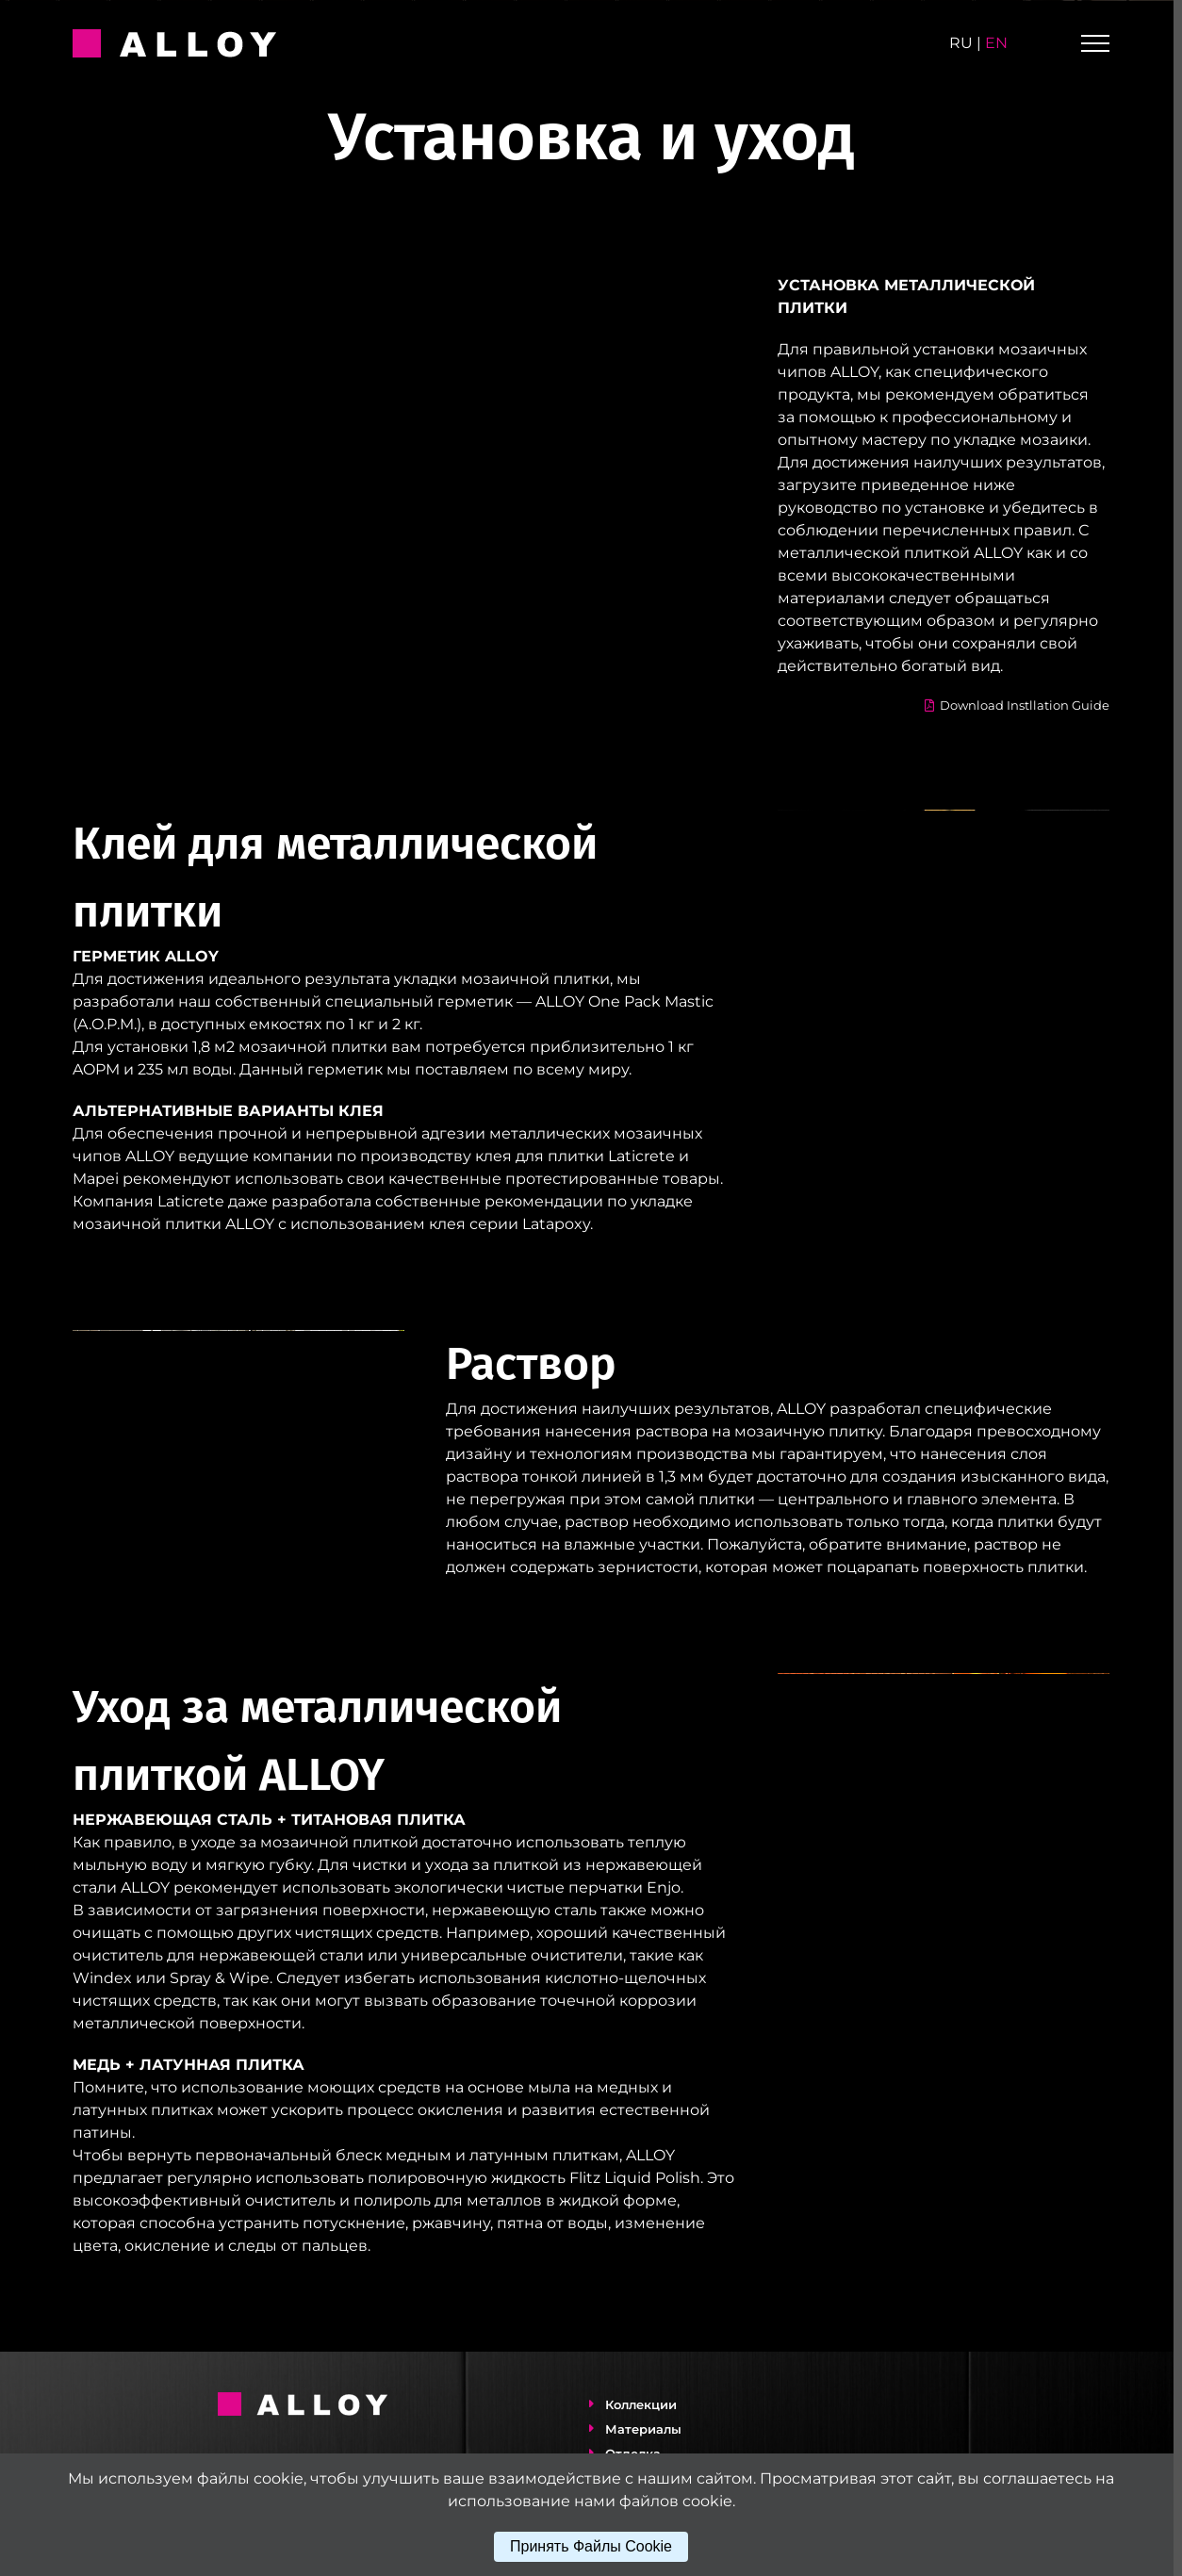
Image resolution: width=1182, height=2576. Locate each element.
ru (961, 43)
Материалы (639, 2429)
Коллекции (637, 2404)
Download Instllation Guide (1012, 705)
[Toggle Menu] (1095, 43)
